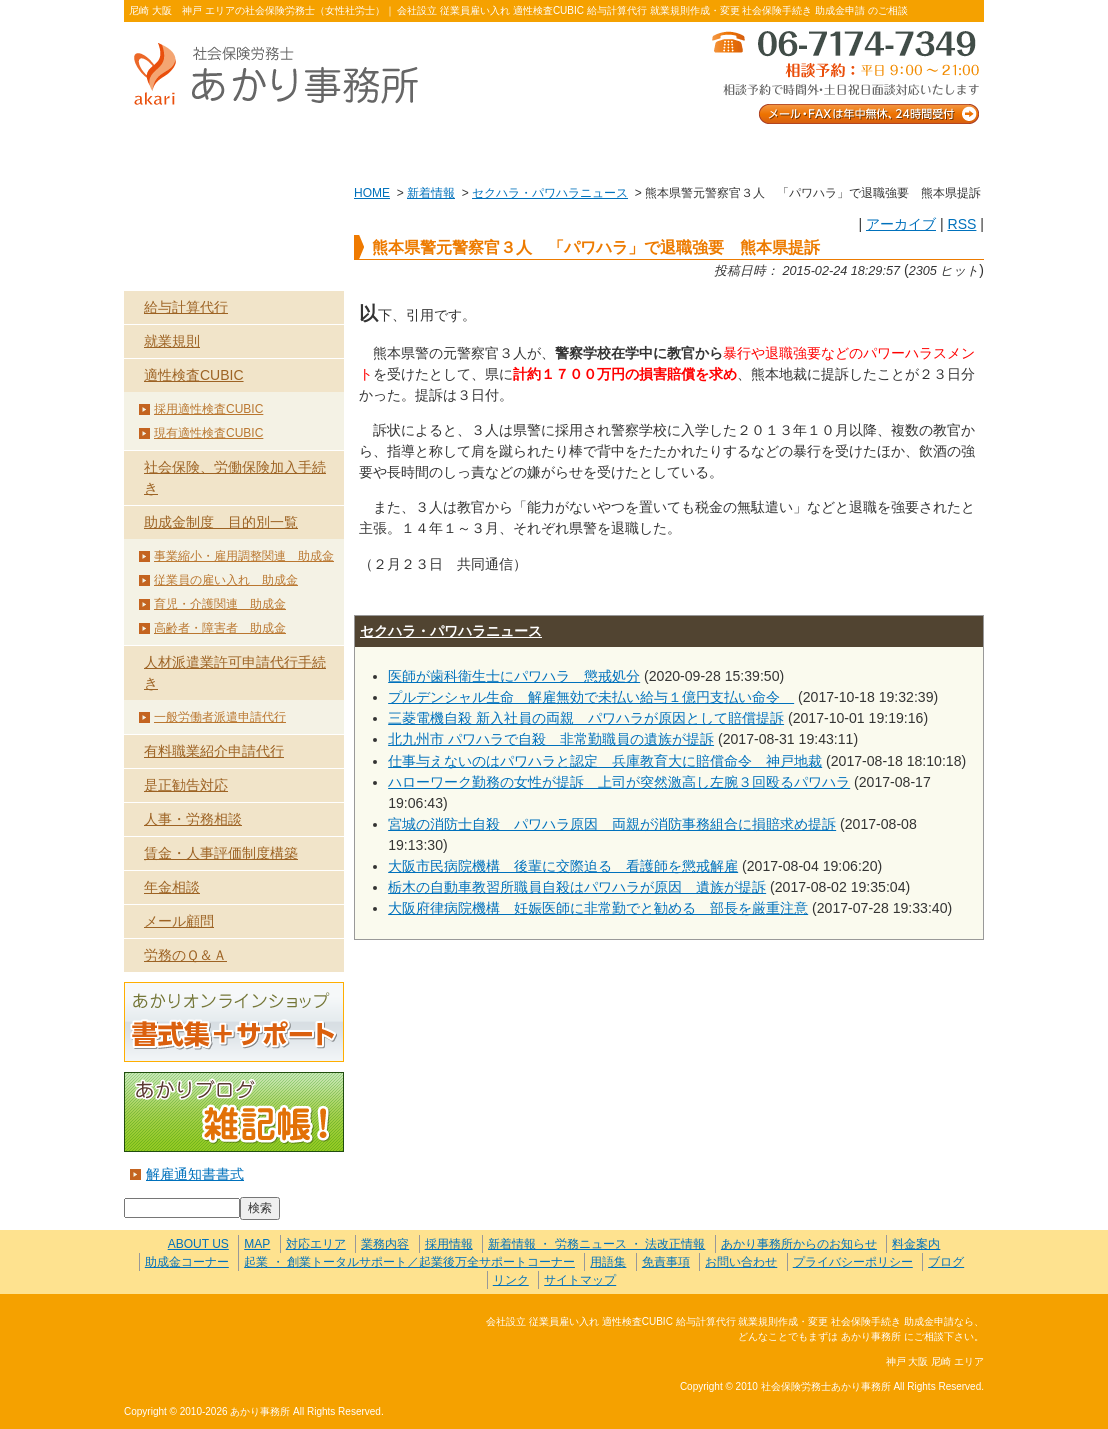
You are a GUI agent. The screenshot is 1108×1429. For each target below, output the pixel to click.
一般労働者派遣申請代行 (220, 717)
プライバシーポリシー (853, 1262)
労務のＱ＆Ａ (185, 955)
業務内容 (381, 151)
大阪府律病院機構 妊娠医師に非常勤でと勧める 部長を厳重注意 (598, 908)
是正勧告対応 (186, 785)
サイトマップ (580, 1280)
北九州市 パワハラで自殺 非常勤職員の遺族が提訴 (551, 739)
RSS (961, 224)
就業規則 (172, 341)
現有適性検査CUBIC (208, 433)
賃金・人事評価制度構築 (221, 853)
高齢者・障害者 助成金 (220, 628)
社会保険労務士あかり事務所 (207, 1333)
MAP (257, 1244)
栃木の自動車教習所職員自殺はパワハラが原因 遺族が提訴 (577, 887)
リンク (511, 1280)
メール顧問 (179, 921)
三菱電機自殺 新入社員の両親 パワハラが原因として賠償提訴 (586, 718)
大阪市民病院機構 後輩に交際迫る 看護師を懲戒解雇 (563, 866)
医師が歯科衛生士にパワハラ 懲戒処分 (514, 676)
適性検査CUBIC (194, 375)
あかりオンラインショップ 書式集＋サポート (234, 1022)
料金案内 (898, 151)
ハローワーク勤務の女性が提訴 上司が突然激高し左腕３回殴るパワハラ (619, 782)
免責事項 (666, 1262)
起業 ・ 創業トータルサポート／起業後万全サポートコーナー (409, 1262)
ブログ (946, 1262)
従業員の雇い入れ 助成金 (226, 580)
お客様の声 (553, 151)
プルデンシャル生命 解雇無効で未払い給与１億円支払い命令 (591, 697)
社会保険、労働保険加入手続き (235, 477)
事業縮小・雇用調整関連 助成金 (244, 556)
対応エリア (316, 1244)
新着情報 (431, 193)
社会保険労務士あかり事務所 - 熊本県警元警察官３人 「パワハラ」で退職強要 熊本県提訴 (284, 75)
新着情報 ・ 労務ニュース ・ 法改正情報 (596, 1244)
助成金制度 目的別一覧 (221, 522)
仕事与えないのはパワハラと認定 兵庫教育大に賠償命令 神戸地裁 (605, 761)
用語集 (608, 1262)
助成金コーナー (187, 1262)
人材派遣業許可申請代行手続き (235, 672)
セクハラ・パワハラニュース (550, 193)
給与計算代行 (186, 307)
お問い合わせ (726, 151)
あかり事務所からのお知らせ (799, 1244)
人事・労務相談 (193, 819)
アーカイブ (901, 224)
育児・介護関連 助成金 (220, 604)
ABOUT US (209, 151)
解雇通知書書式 (195, 1174)
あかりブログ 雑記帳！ (234, 1112)
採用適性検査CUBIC (208, 409)
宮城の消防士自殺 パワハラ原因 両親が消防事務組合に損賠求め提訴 (612, 824)
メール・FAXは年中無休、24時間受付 (844, 75)
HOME (372, 193)
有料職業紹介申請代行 (214, 751)
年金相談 (172, 887)
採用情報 (449, 1244)
